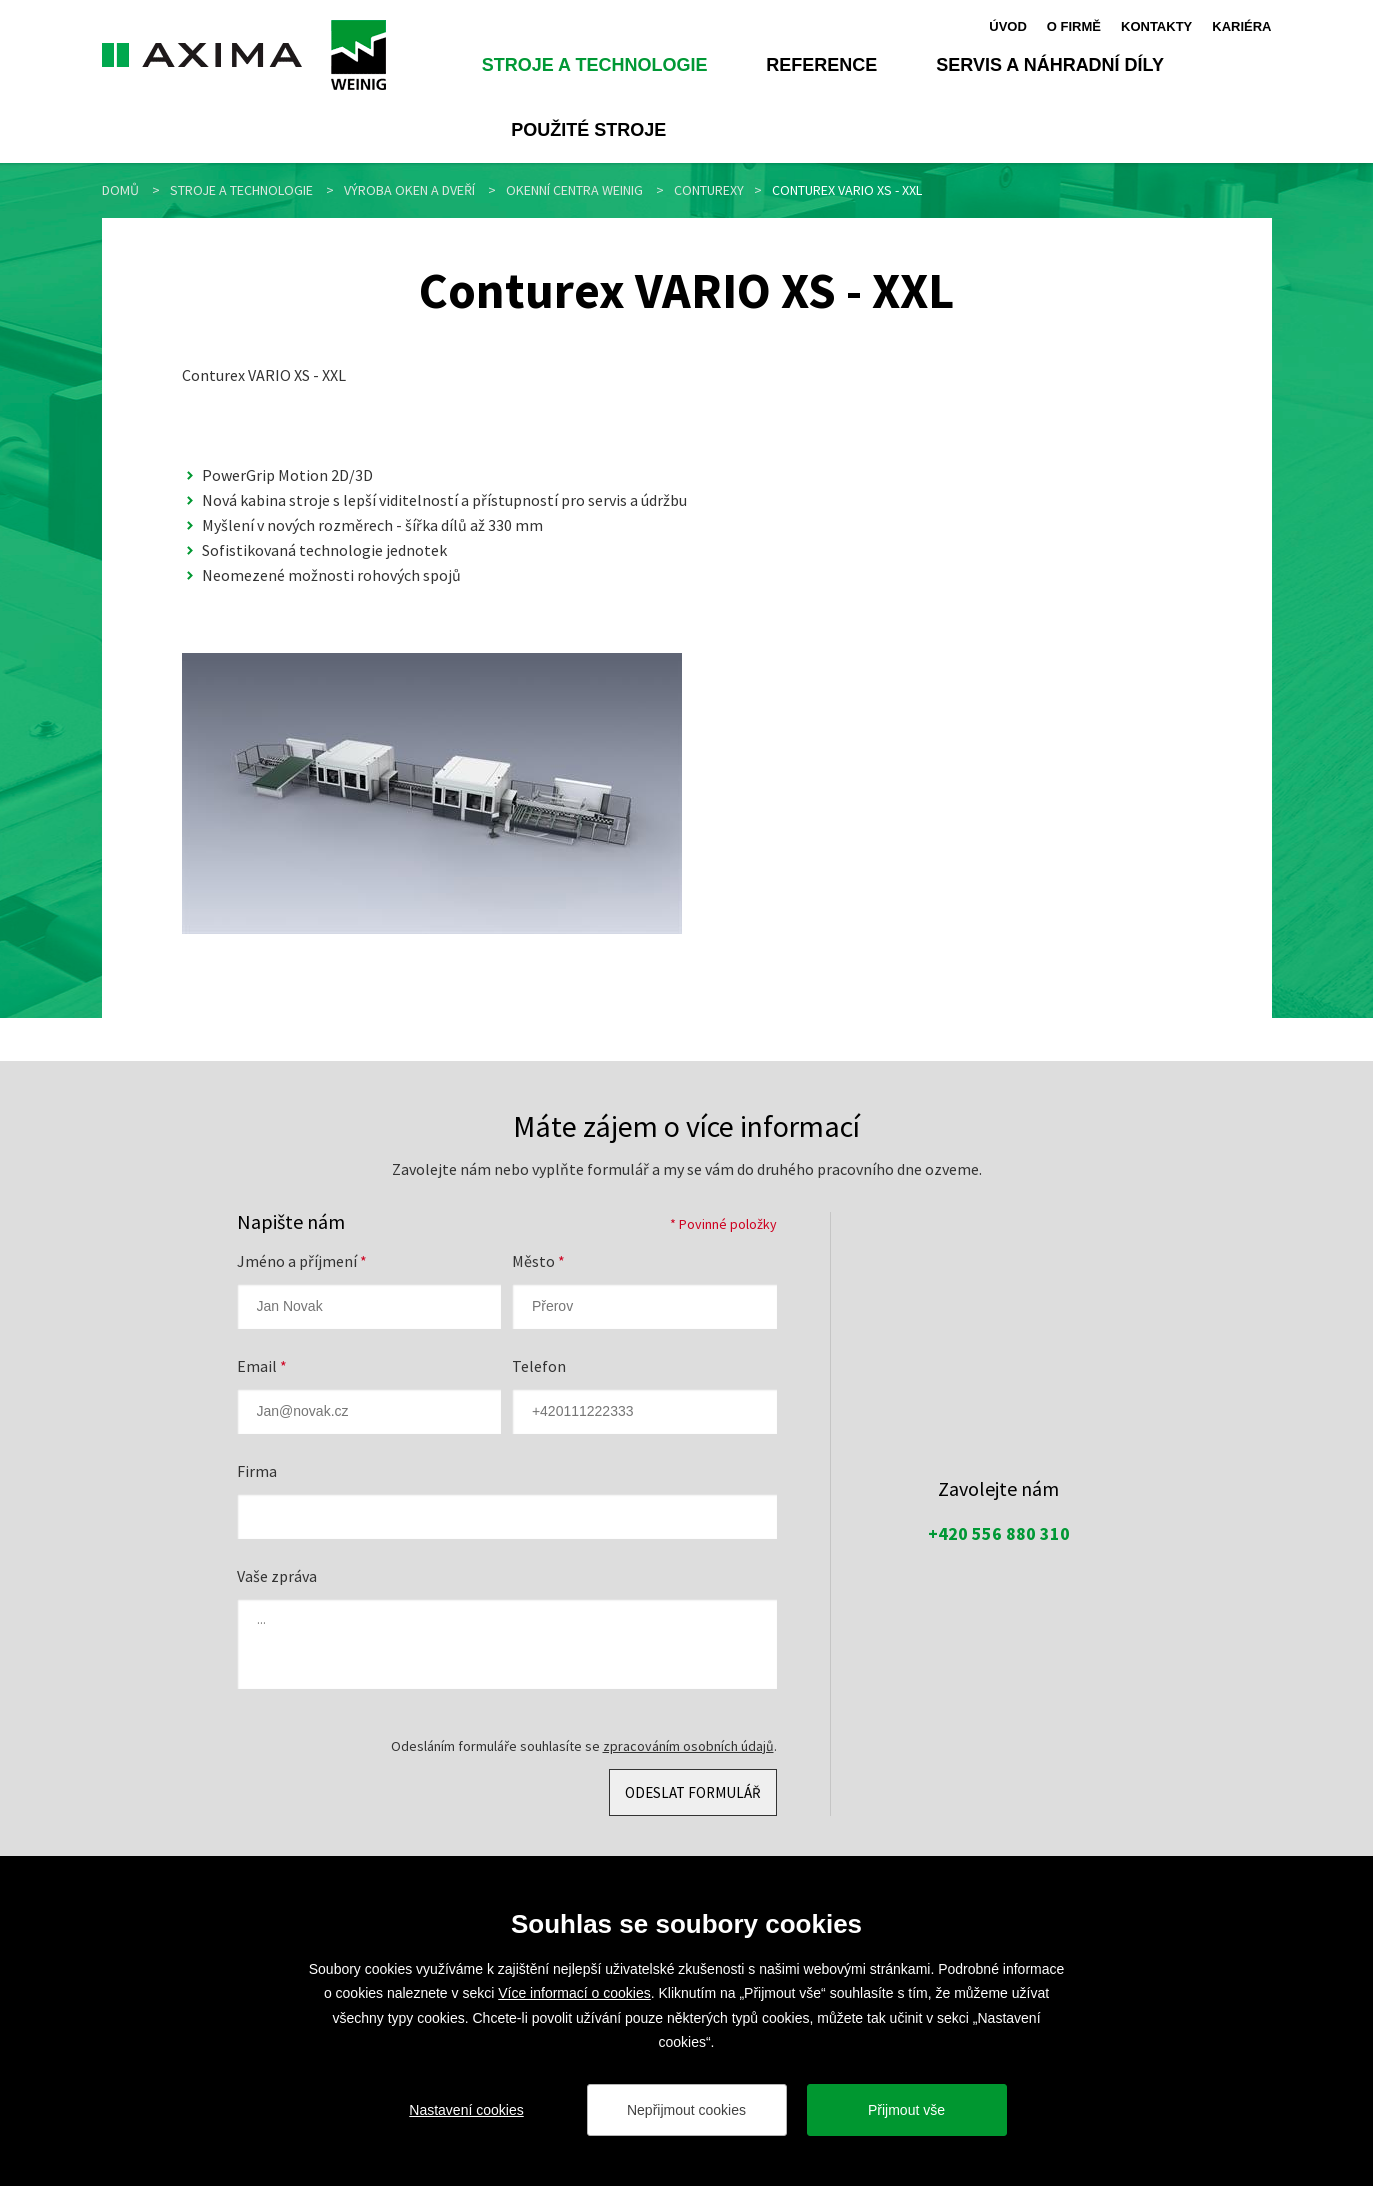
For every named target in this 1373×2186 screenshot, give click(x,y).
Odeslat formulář (693, 1792)
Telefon (539, 1366)
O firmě (1074, 26)
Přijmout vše (906, 2110)
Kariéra (1241, 26)
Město (538, 1261)
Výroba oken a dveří (409, 190)
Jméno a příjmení (302, 1261)
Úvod (1008, 26)
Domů (120, 190)
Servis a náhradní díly (1050, 65)
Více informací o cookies (574, 1993)
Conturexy (709, 190)
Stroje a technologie (595, 65)
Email (262, 1366)
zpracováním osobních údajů (688, 1746)
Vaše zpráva (277, 1576)
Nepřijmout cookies (686, 2110)
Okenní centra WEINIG (574, 190)
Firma (257, 1471)
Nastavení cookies (466, 2110)
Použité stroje (588, 130)
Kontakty (1156, 26)
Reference (821, 65)
